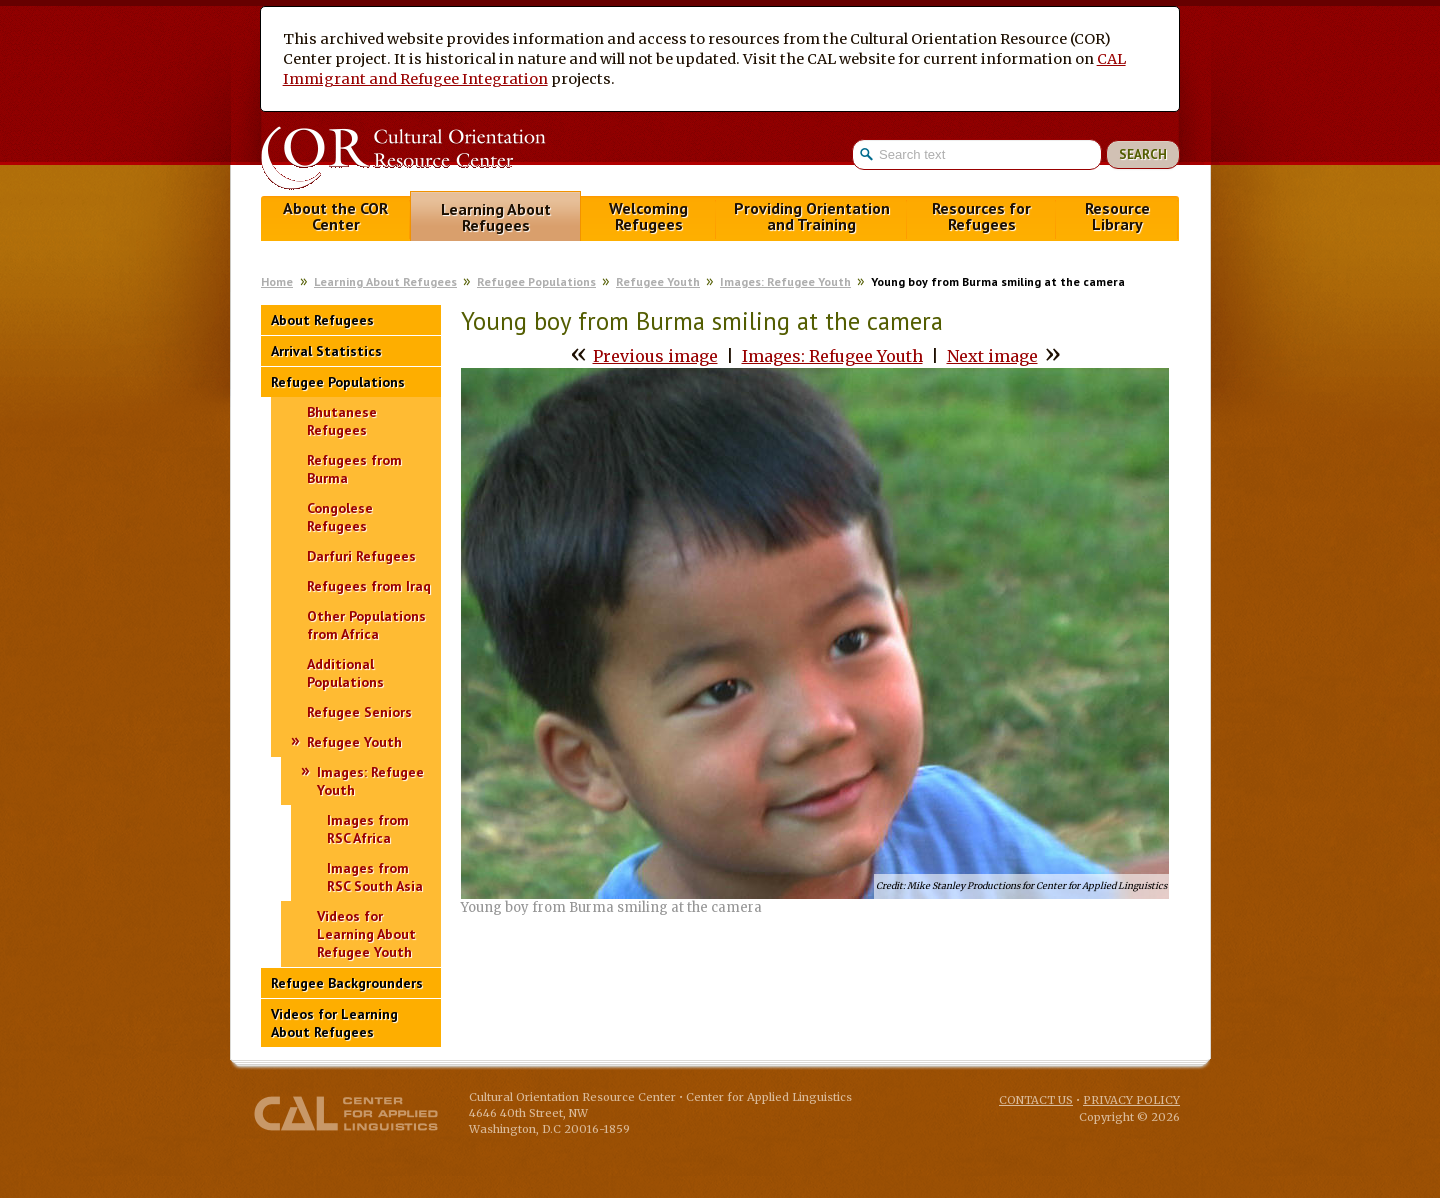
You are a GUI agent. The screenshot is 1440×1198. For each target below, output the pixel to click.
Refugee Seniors (359, 712)
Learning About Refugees (496, 217)
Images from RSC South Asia (375, 877)
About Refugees (322, 320)
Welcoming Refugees (648, 216)
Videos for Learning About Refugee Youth (366, 934)
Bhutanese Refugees (342, 421)
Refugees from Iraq (369, 586)
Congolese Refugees (340, 517)
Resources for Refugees (981, 216)
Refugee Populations (536, 281)
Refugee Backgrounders (347, 983)
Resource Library (1117, 216)
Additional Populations (345, 673)
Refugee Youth (658, 281)
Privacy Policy (1131, 1100)
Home (277, 281)
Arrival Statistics (326, 351)
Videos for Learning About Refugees (334, 1023)
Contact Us (1036, 1100)
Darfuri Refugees (361, 556)
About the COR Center (335, 216)
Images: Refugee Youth (785, 281)
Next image (992, 356)
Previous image (655, 356)
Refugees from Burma (354, 469)
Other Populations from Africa (366, 625)
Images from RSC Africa (368, 829)
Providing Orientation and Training (812, 216)
